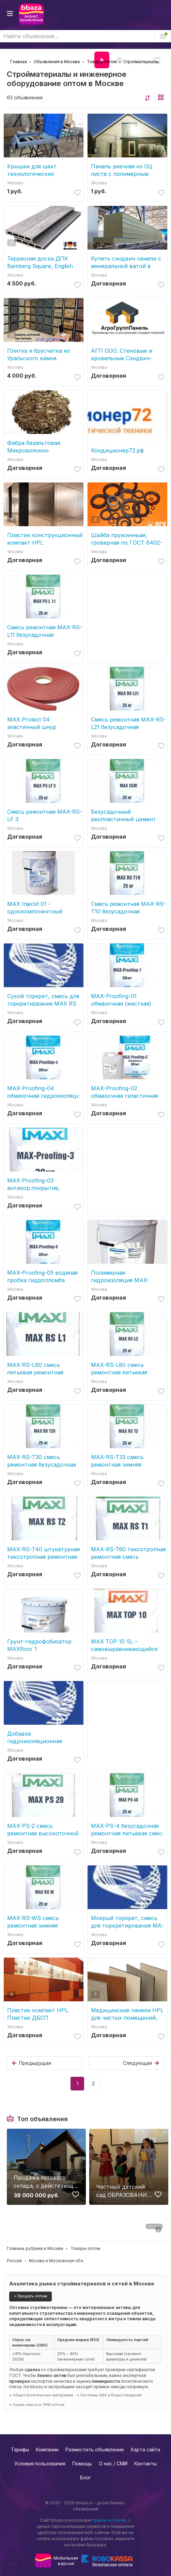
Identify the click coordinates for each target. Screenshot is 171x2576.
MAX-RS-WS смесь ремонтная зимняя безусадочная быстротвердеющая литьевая (34, 1922)
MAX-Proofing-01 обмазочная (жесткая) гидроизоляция (121, 1000)
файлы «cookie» (109, 2520)
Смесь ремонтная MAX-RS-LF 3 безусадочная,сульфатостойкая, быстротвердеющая (45, 815)
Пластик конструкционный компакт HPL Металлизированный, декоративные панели (44, 539)
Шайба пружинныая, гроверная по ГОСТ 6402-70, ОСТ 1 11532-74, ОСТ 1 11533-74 (126, 539)
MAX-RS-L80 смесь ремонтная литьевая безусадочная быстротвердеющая (119, 1368)
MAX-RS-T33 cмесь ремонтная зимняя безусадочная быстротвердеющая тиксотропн (118, 1461)
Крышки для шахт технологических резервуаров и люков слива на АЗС (37, 170)
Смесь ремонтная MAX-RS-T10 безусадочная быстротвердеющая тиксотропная (128, 907)
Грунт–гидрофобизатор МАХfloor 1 (39, 1645)
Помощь (82, 2463)
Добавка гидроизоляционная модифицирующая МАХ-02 (44, 1737)
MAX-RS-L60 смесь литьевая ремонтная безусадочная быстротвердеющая (35, 1368)
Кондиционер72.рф (117, 450)
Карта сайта (145, 2449)
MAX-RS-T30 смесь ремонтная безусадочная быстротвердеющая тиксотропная (41, 1461)
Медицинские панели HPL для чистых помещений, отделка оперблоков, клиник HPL (127, 2014)
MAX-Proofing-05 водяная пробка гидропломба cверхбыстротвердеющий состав (43, 1276)
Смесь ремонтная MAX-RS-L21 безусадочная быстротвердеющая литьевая (128, 723)
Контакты (145, 2463)
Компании (47, 2449)
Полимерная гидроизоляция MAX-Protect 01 (120, 1276)
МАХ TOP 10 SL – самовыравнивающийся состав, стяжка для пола (125, 1645)
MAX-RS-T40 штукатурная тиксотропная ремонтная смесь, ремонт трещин (43, 1553)
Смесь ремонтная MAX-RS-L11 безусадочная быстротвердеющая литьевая (44, 631)
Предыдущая (31, 2063)
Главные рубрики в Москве (35, 2248)
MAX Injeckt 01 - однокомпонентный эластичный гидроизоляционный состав (35, 907)
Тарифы (20, 2449)
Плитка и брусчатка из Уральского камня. (38, 354)
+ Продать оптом (30, 2296)
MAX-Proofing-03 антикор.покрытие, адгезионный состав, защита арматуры (36, 1184)
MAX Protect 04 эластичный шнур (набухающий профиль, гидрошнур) (39, 723)
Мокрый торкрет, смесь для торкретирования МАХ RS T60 (128, 1922)
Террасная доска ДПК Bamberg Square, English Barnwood (40, 262)
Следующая (141, 2063)
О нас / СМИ (113, 2463)
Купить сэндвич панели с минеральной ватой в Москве (126, 262)
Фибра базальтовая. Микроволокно (34, 446)
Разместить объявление (94, 2449)
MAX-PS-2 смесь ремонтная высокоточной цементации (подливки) (43, 1829)
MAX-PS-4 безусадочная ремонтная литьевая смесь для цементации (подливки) (128, 1829)
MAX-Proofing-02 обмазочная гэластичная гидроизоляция (124, 1092)
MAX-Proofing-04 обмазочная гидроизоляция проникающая (44, 1092)
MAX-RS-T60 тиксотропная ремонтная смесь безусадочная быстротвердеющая (128, 1553)
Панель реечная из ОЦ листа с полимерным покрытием (121, 170)
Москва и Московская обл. (56, 2260)
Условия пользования (39, 2463)
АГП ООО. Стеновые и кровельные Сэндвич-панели (121, 354)
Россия (14, 2260)
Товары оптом (85, 2248)
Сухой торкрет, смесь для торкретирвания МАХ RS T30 (43, 1000)
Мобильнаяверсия (65, 2560)
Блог (85, 2477)
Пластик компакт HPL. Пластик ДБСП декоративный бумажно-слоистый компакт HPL (41, 2014)
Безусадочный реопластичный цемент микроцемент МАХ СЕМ (124, 815)
